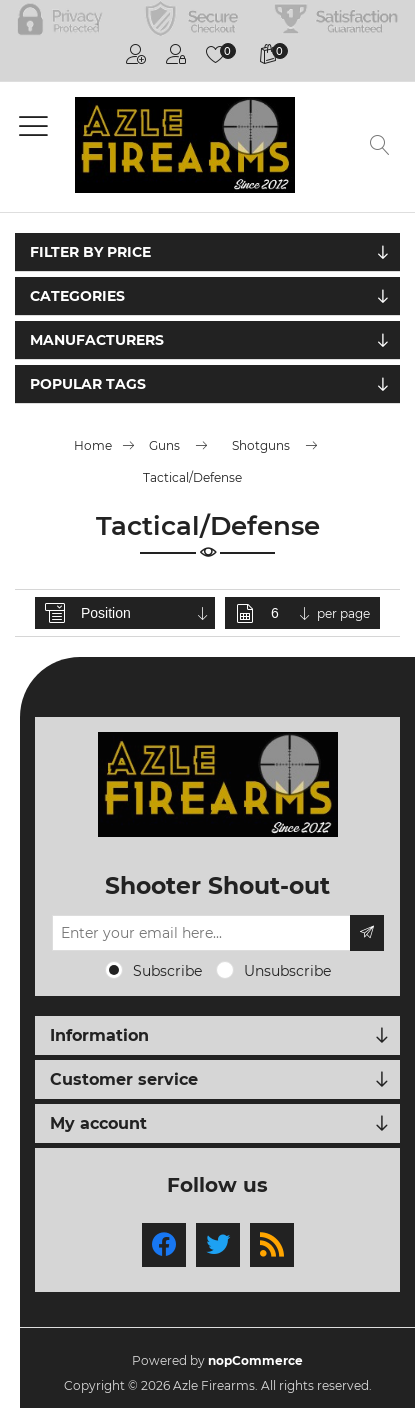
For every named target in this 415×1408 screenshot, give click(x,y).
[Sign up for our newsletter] (201, 933)
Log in (176, 54)
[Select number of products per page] (292, 613)
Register (136, 54)
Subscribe (167, 971)
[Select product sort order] (146, 613)
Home (93, 445)
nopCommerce (255, 1360)
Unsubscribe (287, 971)
